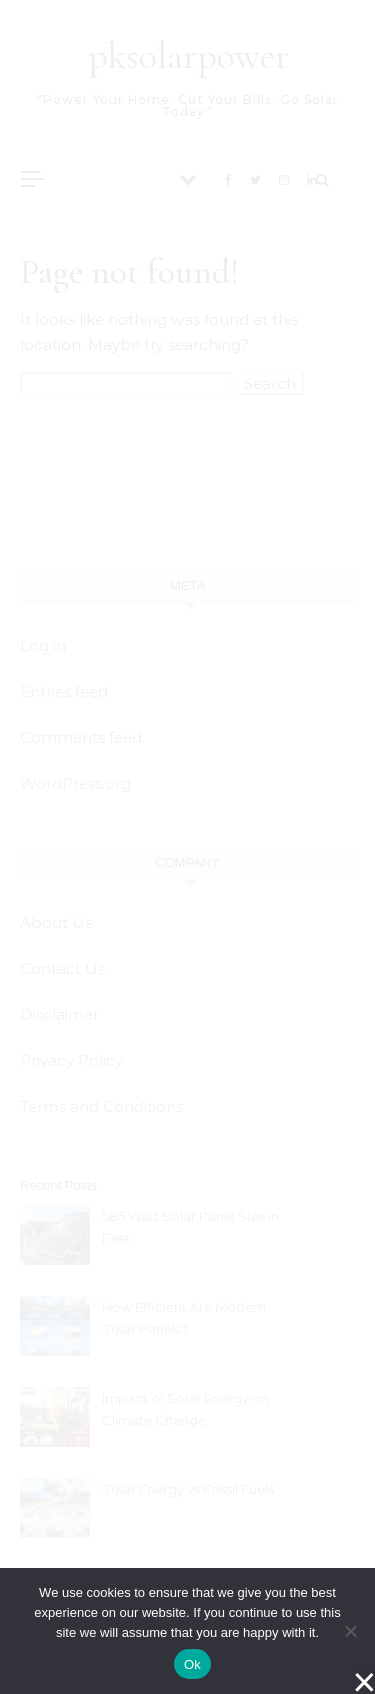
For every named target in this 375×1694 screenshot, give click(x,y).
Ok (192, 1664)
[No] (350, 1631)
